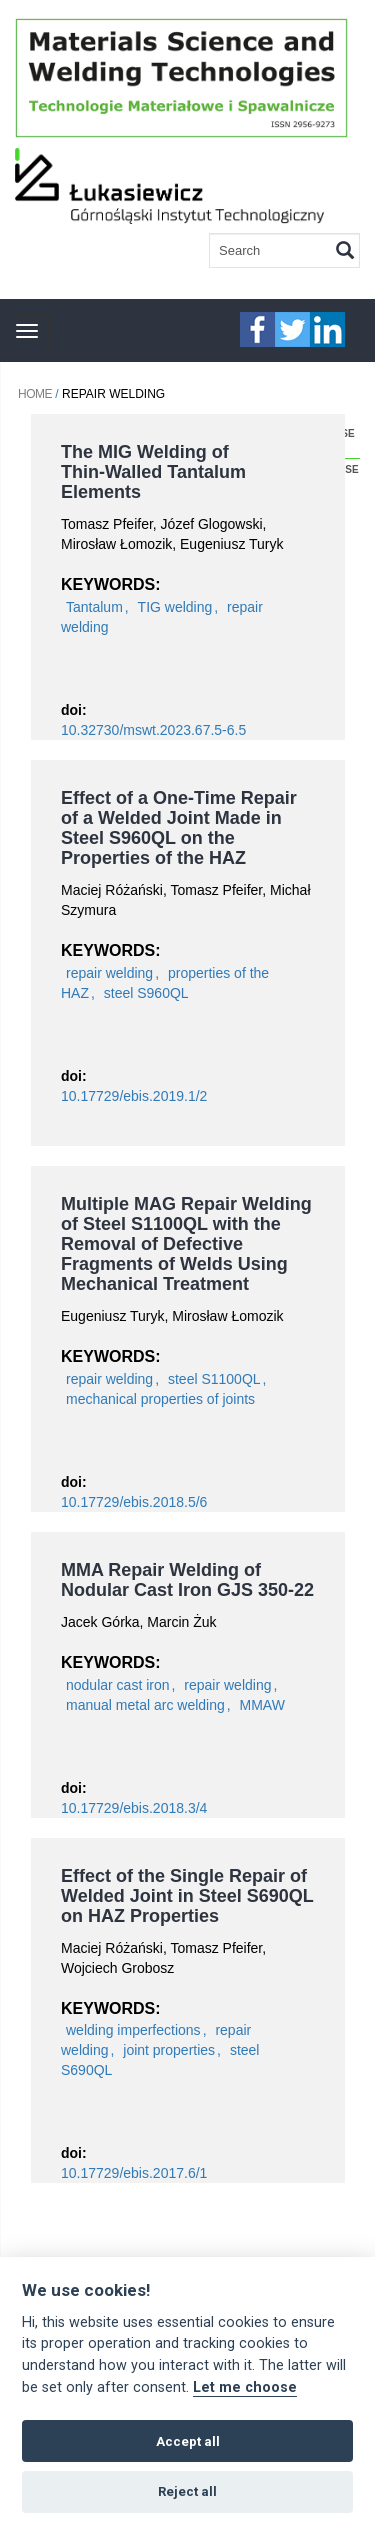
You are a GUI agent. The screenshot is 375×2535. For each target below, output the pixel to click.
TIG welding (175, 607)
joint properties (169, 2050)
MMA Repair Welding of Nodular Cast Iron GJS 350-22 (187, 1580)
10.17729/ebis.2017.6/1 (134, 2173)
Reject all (187, 2491)
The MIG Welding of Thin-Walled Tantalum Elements (153, 472)
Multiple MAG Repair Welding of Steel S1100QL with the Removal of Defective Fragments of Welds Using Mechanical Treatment (186, 1244)
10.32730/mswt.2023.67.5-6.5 (153, 730)
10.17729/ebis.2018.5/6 (134, 1502)
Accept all (188, 2441)
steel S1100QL (214, 1379)
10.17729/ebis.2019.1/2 (134, 1096)
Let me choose (245, 2387)
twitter (292, 329)
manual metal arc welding (145, 1705)
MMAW (262, 1705)
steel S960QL (146, 993)
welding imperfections (133, 2030)
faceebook (257, 329)
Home (35, 394)
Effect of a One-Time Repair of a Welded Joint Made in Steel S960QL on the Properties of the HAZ (179, 828)
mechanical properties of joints (160, 1399)
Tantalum (94, 607)
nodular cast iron (118, 1685)
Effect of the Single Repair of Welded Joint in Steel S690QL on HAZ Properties (187, 1896)
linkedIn (327, 329)
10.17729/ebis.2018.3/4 (134, 1808)
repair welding (109, 973)
